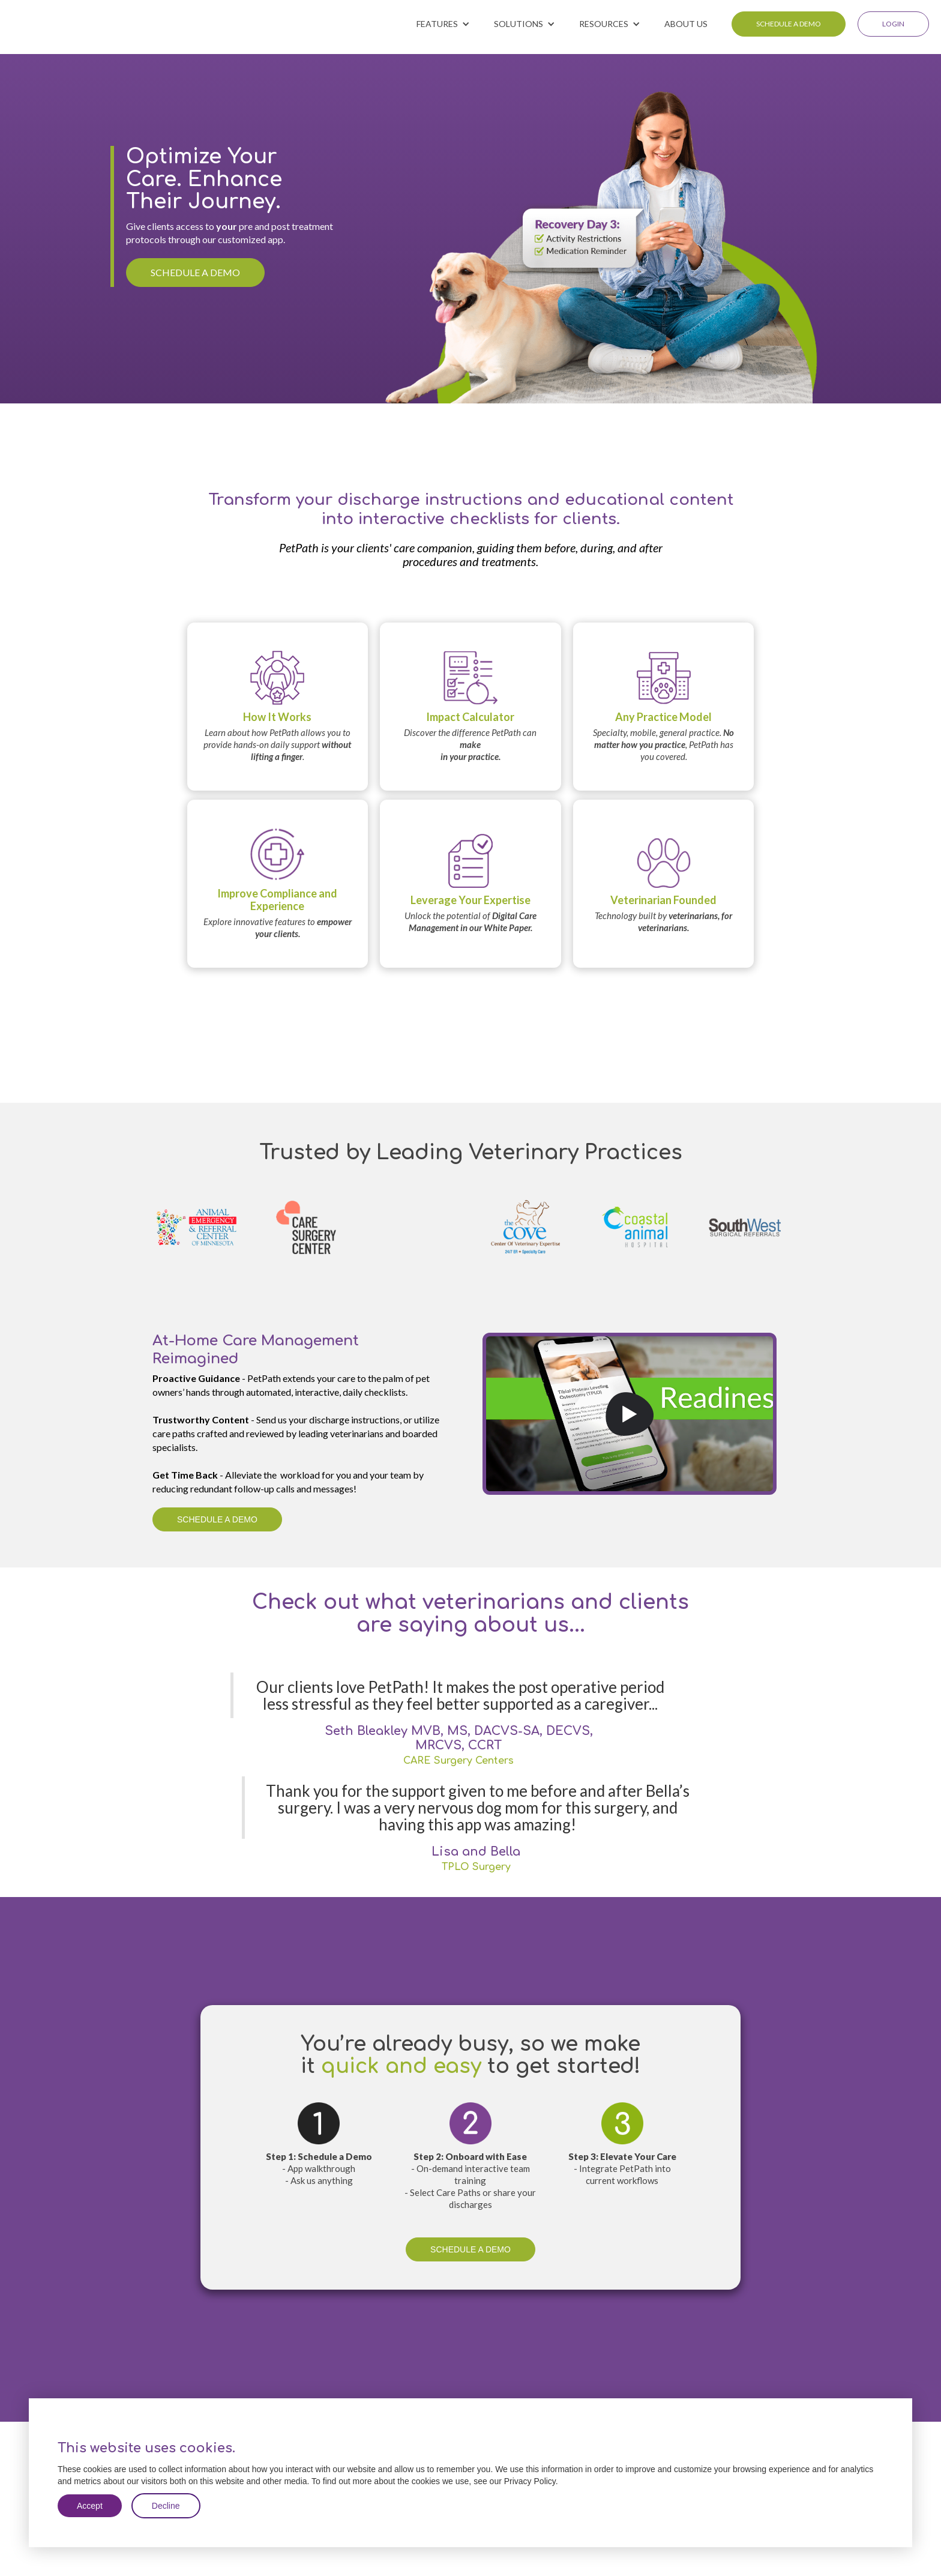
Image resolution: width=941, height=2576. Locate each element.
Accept (90, 2506)
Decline (166, 2506)
